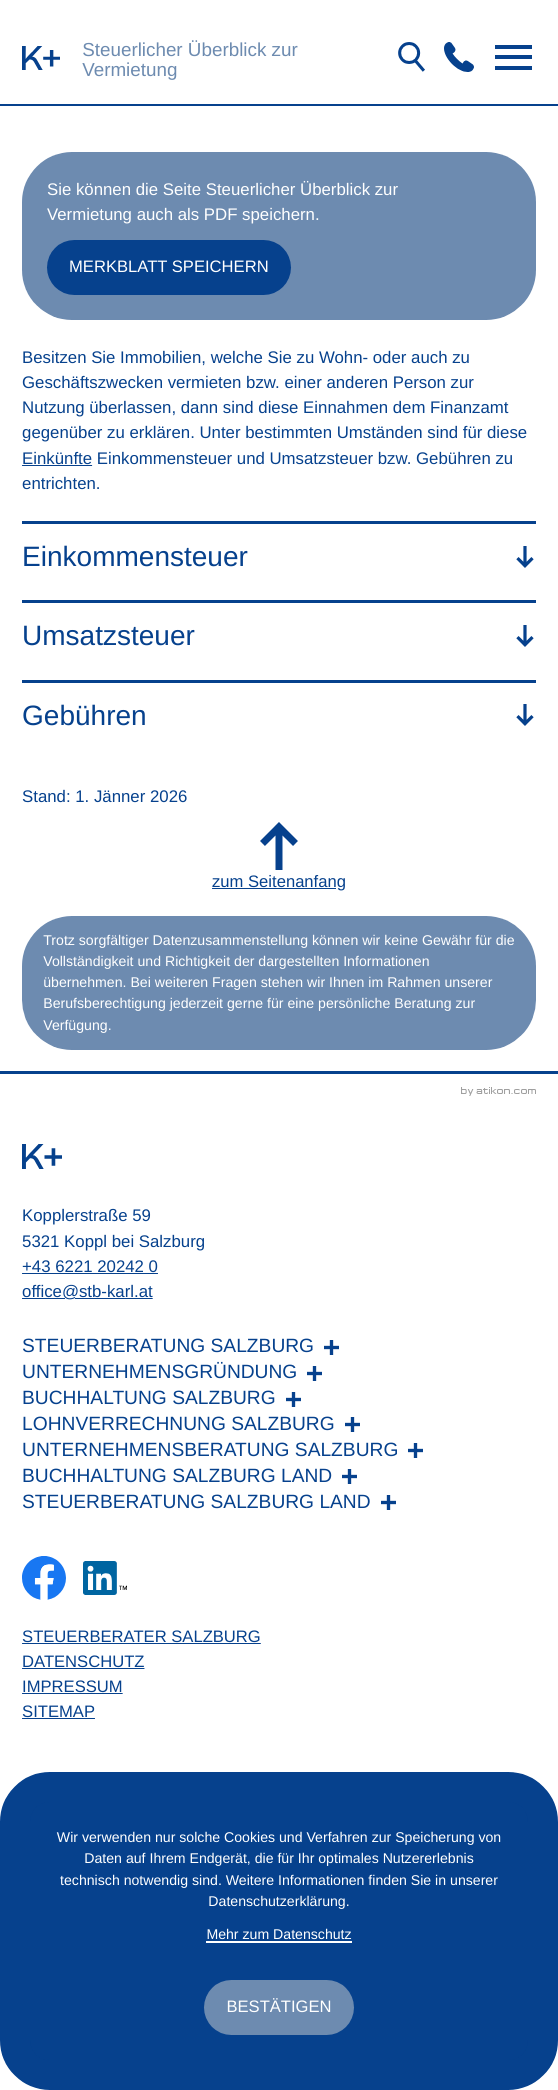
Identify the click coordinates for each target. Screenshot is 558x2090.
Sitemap (59, 1717)
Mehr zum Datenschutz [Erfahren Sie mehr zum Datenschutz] (279, 1934)
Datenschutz (84, 1666)
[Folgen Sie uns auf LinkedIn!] (106, 1582)
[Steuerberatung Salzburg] (279, 1352)
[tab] (279, 557)
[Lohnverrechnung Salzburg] (279, 1429)
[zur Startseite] (41, 58)
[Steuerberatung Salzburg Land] (279, 1507)
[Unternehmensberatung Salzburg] (279, 1455)
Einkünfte (57, 459)
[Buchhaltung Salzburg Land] (279, 1481)
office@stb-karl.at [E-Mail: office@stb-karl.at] (87, 1295)
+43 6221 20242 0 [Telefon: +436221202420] (90, 1270)
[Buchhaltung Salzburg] (279, 1404)
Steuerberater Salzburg (142, 1641)
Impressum (73, 1692)
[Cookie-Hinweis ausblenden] (279, 2007)
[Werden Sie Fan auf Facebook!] (44, 1582)
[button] (459, 57)
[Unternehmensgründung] (279, 1378)
